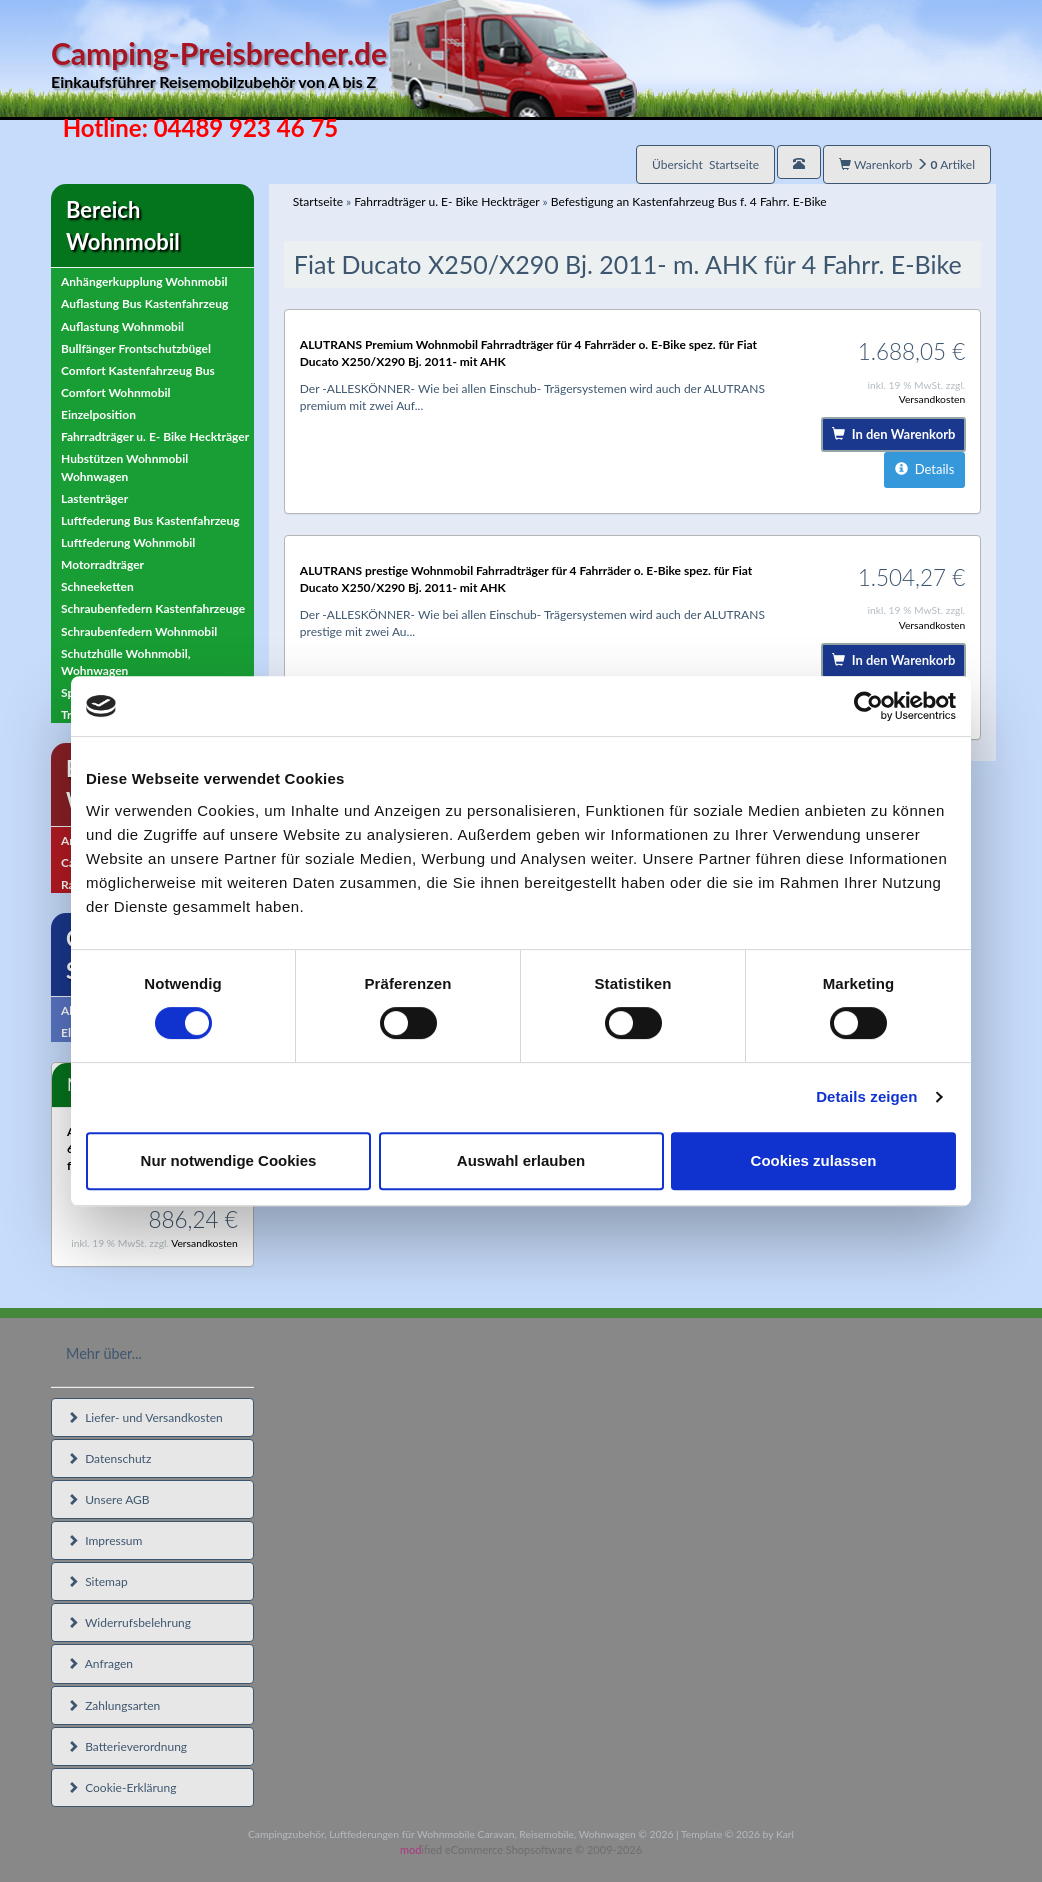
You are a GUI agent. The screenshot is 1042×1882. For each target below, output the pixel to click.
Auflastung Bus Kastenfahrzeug (144, 303)
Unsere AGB (108, 1499)
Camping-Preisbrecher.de (344, 64)
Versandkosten (204, 1243)
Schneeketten (97, 586)
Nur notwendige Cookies (229, 1160)
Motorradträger (102, 564)
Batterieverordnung (127, 1746)
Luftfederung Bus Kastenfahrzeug (150, 520)
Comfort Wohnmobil (116, 392)
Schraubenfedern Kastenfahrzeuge (153, 608)
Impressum (104, 1540)
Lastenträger (94, 498)
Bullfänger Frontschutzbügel (136, 348)
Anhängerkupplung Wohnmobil (144, 281)
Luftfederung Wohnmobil (128, 542)
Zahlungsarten (113, 1705)
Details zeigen (866, 1096)
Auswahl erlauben (521, 1160)
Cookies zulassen (814, 1160)
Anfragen (100, 1663)
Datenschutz (109, 1458)
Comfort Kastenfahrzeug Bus (138, 370)
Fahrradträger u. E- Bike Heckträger (155, 436)
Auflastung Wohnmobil (122, 326)
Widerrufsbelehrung (129, 1622)
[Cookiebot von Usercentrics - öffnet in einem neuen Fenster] (868, 706)
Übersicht (705, 164)
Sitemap (97, 1581)
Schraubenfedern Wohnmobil (139, 631)
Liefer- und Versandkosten (145, 1417)
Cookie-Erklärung (121, 1787)
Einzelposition (98, 414)
